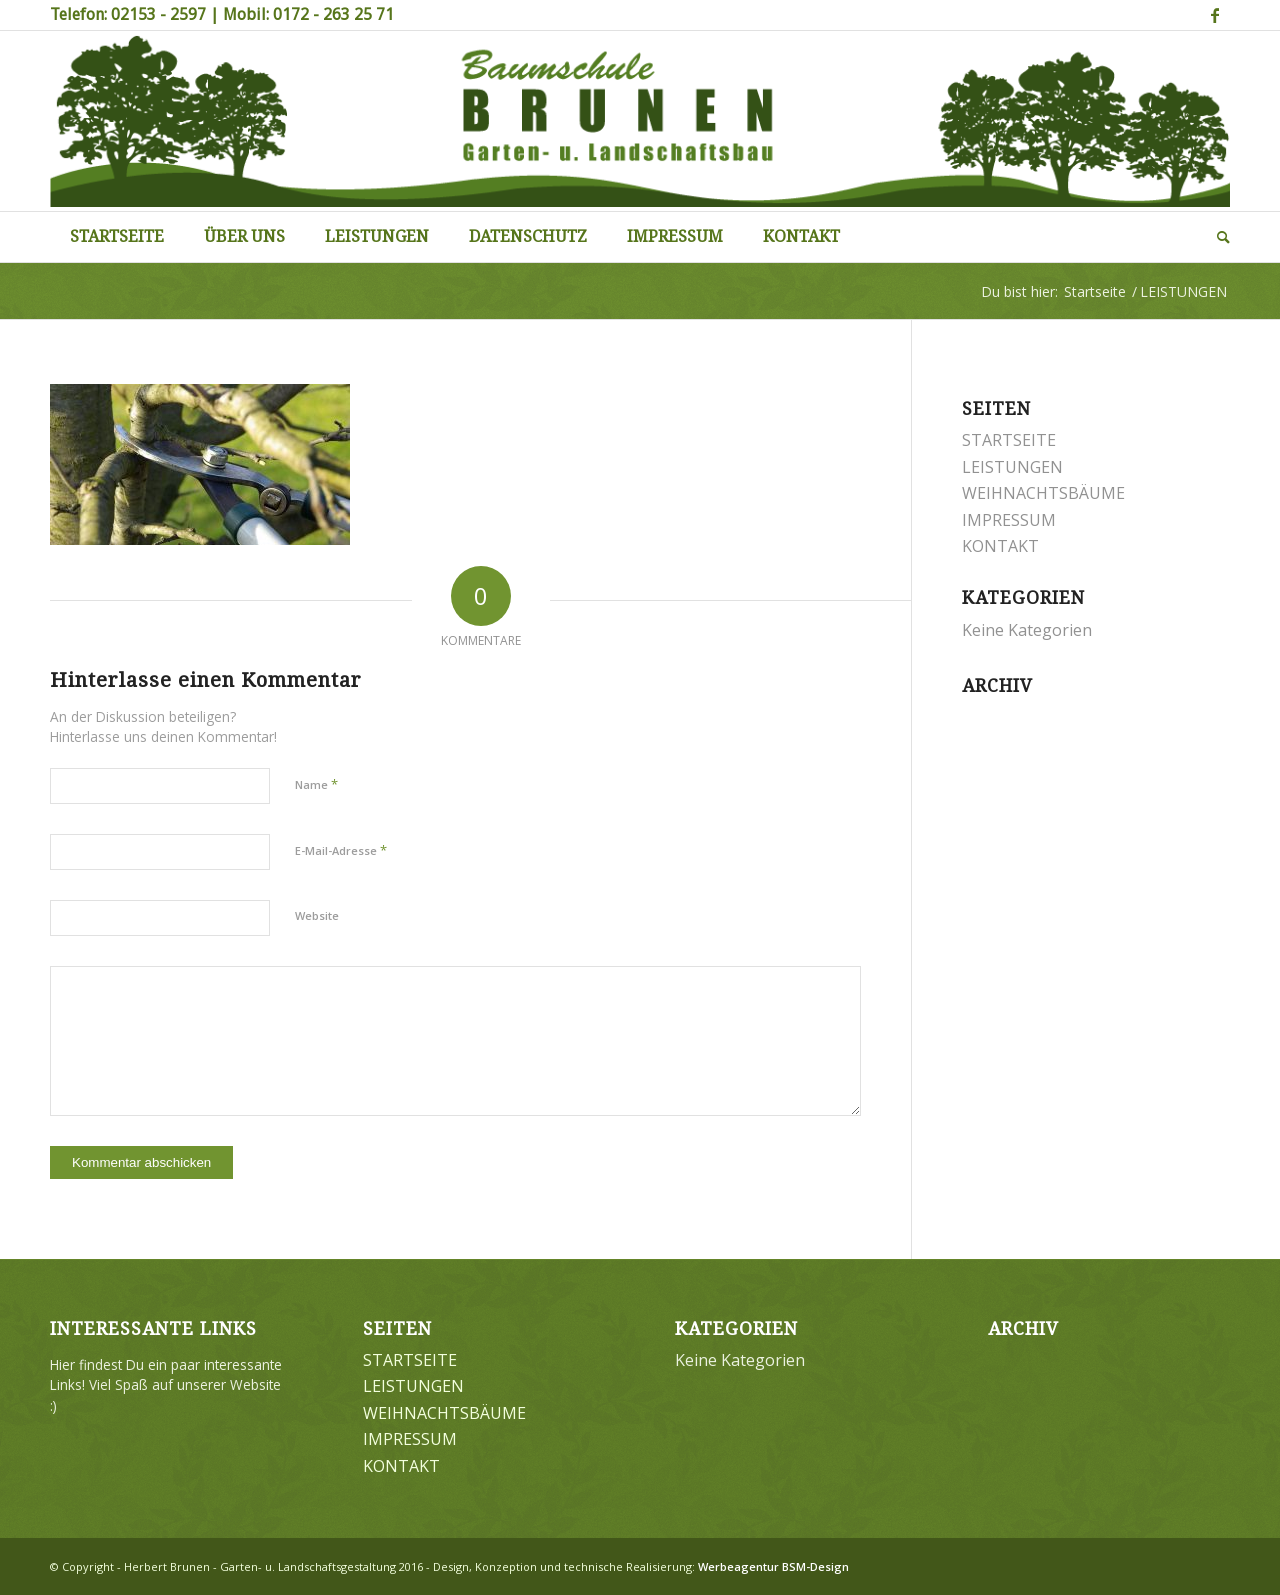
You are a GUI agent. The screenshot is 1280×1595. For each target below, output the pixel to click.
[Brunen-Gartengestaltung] (640, 121)
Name (316, 784)
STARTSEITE (1009, 440)
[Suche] (1213, 237)
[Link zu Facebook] (1215, 15)
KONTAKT (1000, 546)
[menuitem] (117, 237)
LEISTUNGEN (1012, 467)
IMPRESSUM (1009, 520)
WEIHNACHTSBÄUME (1043, 493)
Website (317, 915)
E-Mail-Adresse (341, 850)
